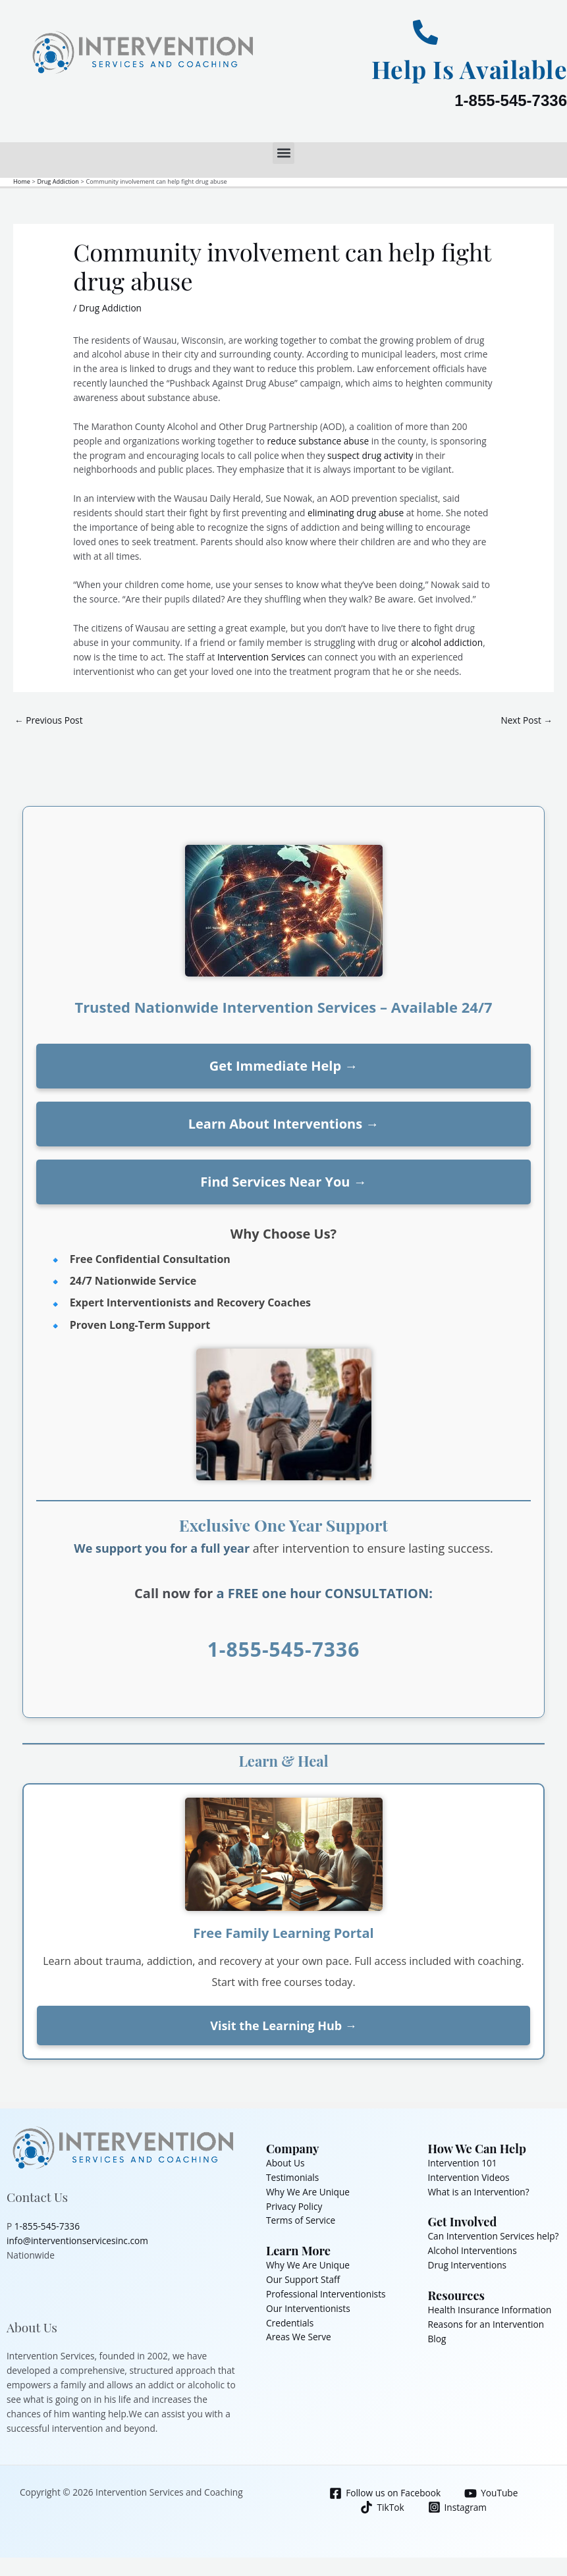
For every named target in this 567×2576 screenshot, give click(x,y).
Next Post (526, 720)
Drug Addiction (110, 308)
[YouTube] (491, 2493)
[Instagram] (457, 2507)
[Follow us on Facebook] (385, 2493)
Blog (437, 2338)
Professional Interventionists (326, 2294)
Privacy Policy (294, 2206)
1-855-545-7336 (510, 100)
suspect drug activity (370, 455)
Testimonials (292, 2177)
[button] (283, 153)
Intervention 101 (462, 2163)
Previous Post (48, 720)
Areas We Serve (298, 2336)
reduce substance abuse (318, 441)
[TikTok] (382, 2507)
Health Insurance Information (490, 2309)
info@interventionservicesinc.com (77, 2240)
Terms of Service (300, 2220)
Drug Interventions (467, 2265)
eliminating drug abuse (356, 512)
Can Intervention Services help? (493, 2236)
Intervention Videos (469, 2177)
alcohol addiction (447, 642)
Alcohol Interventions (472, 2250)
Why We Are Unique (308, 2192)
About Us (285, 2163)
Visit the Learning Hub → (283, 2025)
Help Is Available (464, 68)
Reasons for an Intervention (486, 2324)
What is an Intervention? (478, 2192)
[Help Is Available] (425, 32)
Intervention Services (261, 657)
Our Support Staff (303, 2279)
